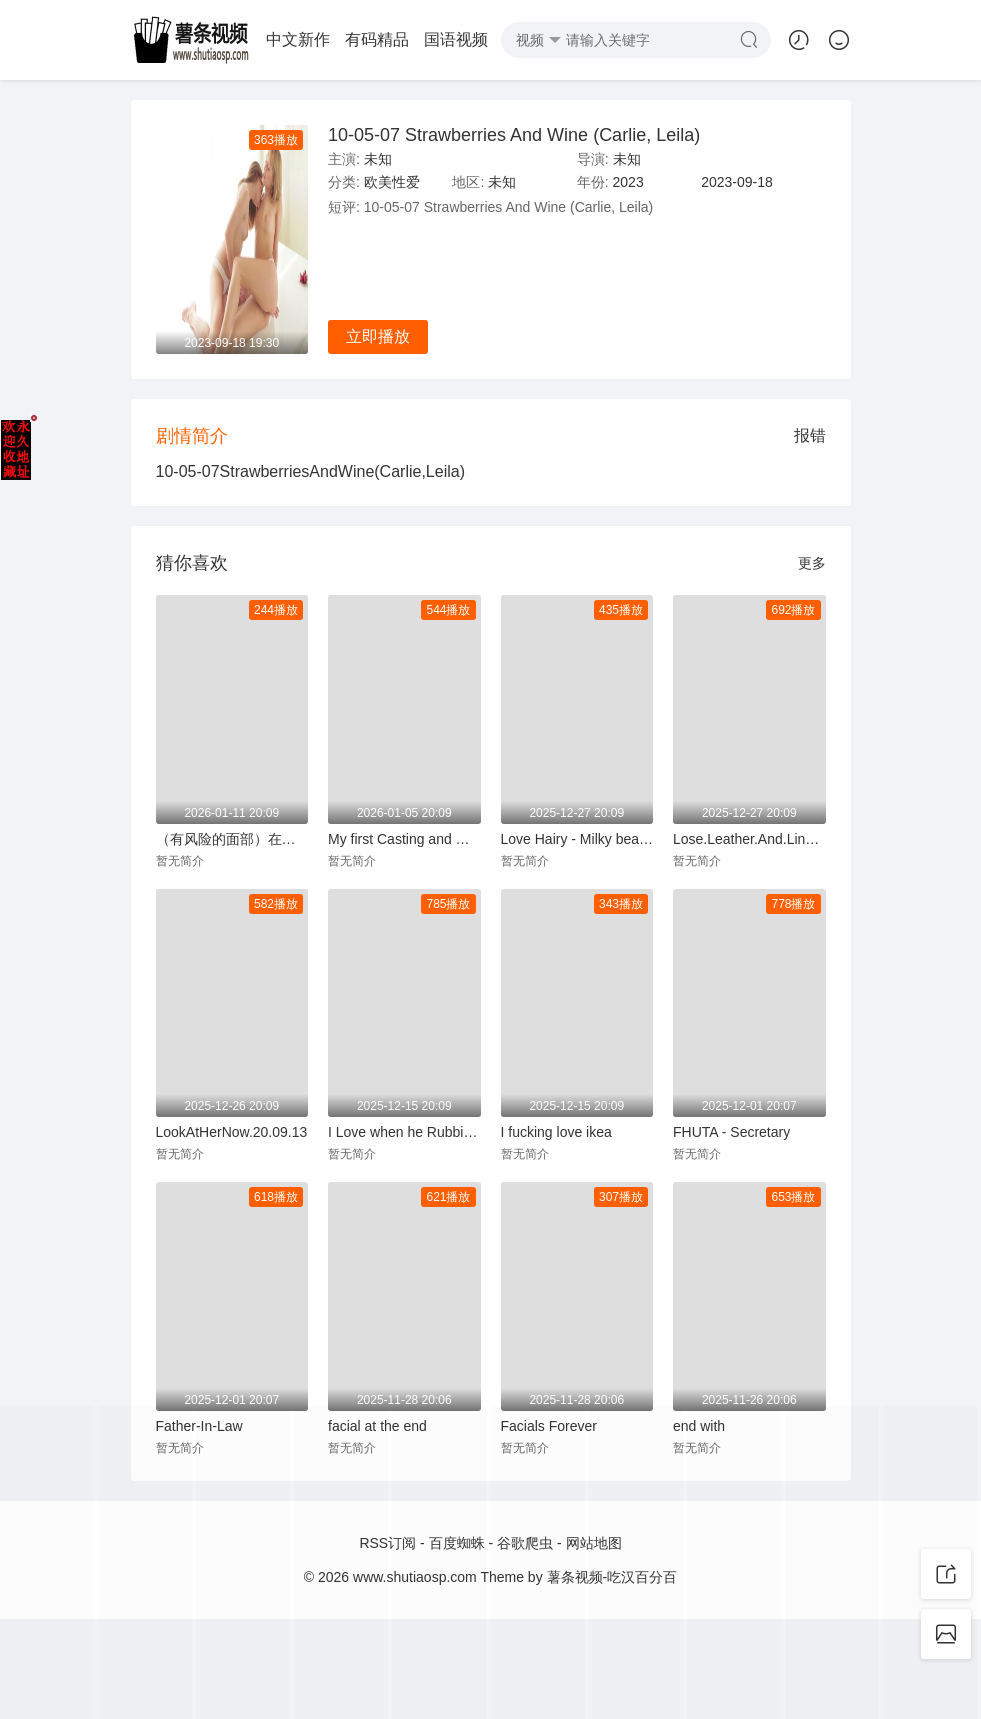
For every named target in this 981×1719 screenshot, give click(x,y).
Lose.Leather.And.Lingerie (749, 839)
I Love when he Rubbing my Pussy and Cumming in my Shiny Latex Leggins (404, 1132)
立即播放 (378, 336)
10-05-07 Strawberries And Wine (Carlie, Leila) (514, 135)
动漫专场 (286, 39)
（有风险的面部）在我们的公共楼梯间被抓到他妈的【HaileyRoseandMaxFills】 (232, 839)
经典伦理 (365, 39)
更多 (812, 563)
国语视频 (207, 39)
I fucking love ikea (556, 1132)
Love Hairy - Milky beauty (577, 839)
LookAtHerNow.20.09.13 (232, 1132)
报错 (810, 435)
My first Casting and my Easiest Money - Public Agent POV (404, 839)
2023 (628, 182)
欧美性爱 (444, 39)
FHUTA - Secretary (731, 1132)
